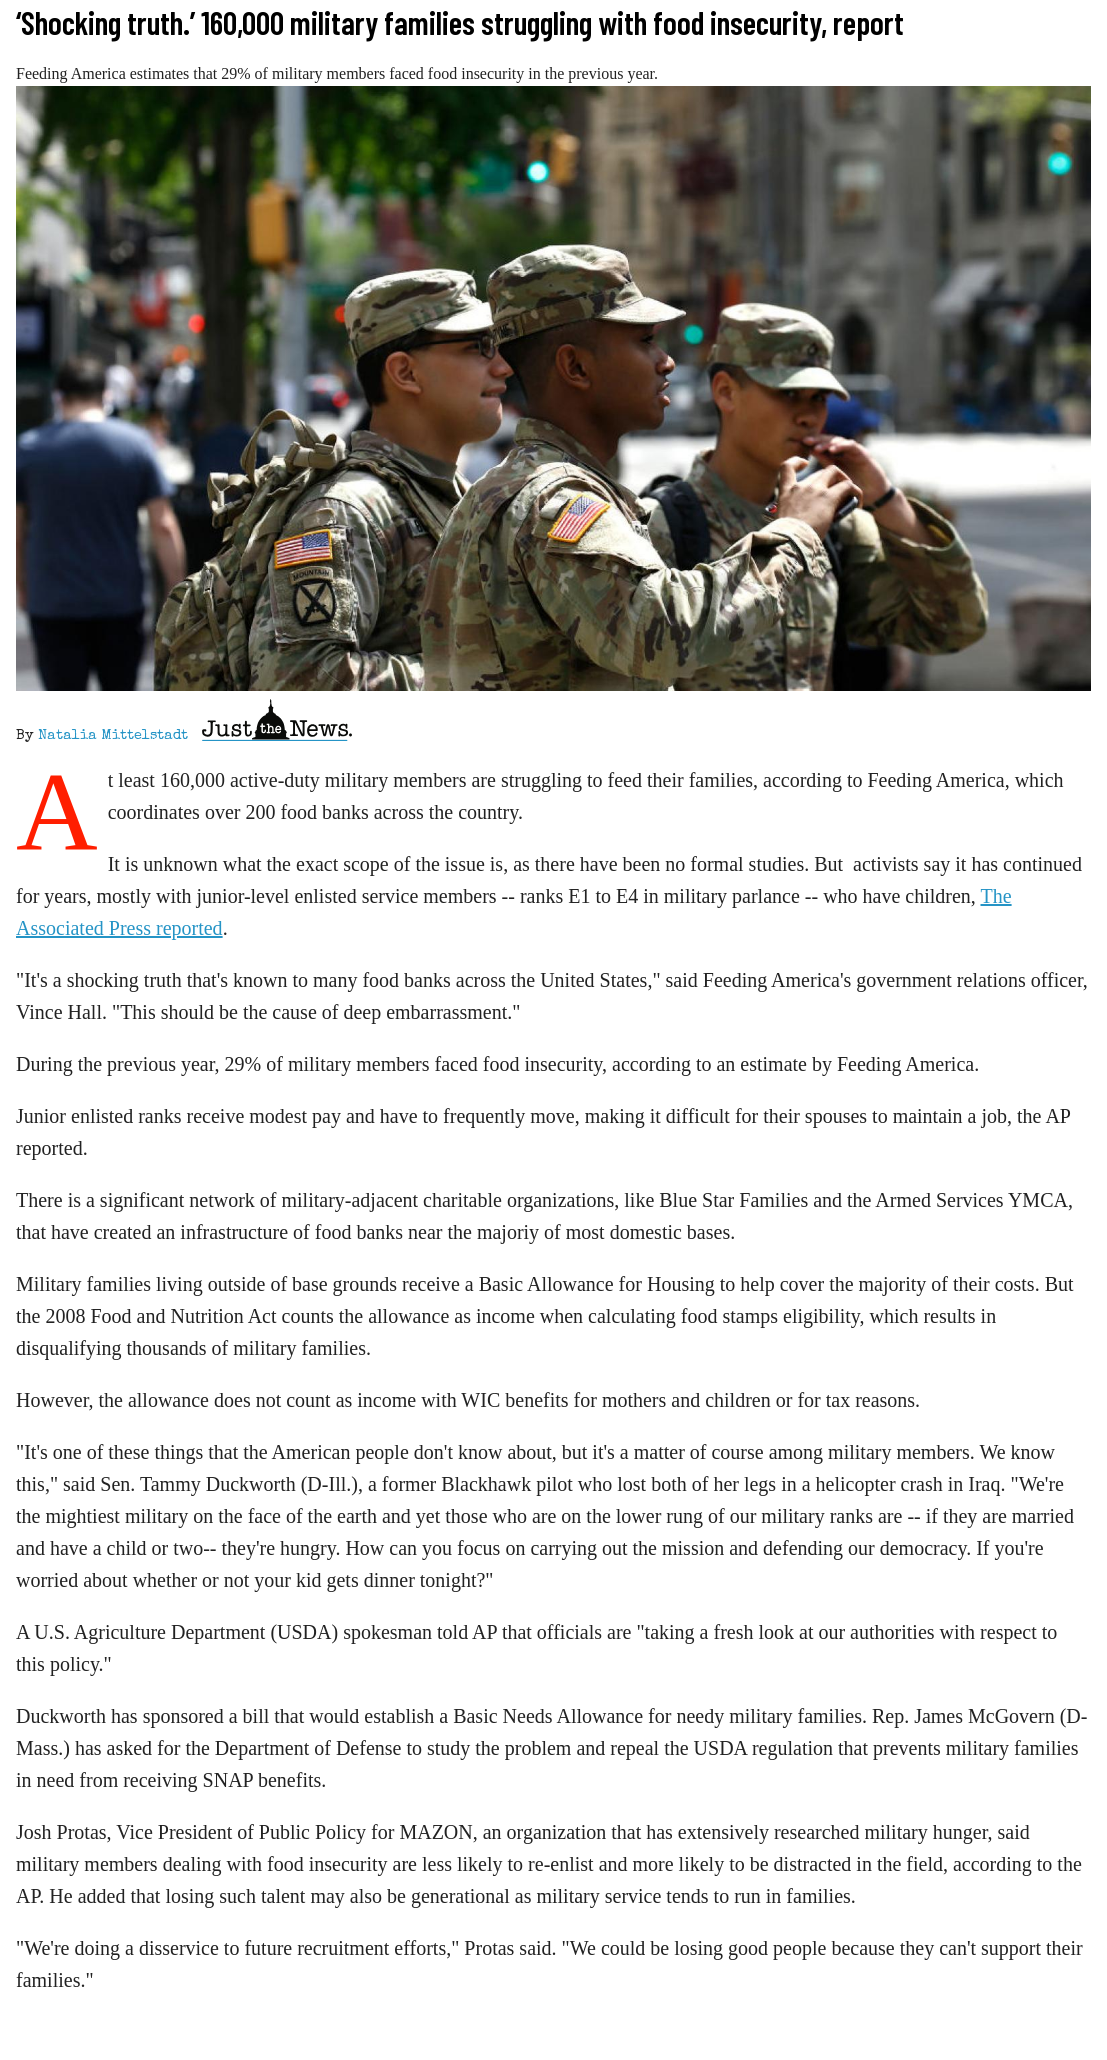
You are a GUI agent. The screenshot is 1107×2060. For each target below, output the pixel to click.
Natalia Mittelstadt (113, 736)
